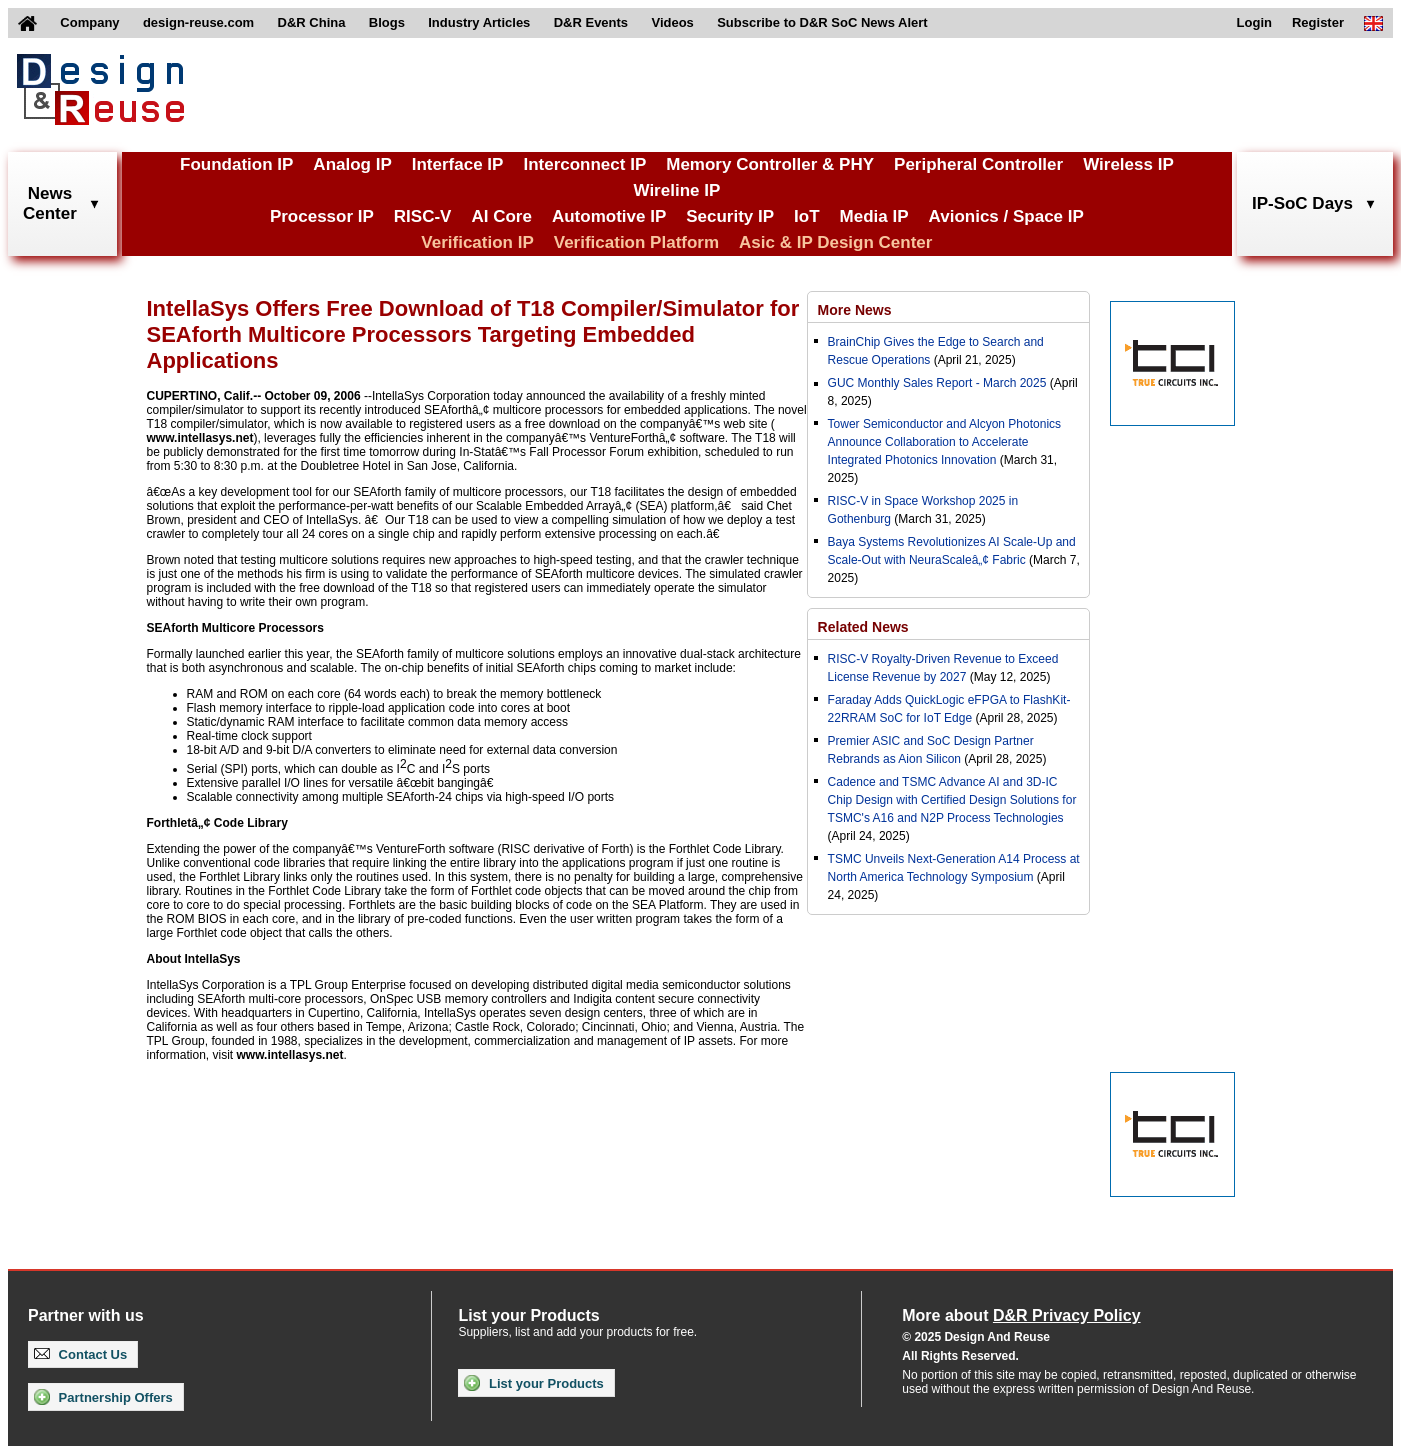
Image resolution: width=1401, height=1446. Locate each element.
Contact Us (80, 1354)
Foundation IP (236, 164)
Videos (672, 22)
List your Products (533, 1383)
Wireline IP (677, 190)
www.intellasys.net (200, 438)
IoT (807, 216)
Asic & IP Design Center (835, 242)
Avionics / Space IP (1006, 216)
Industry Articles (479, 22)
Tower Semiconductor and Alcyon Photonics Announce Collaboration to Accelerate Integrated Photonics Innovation (944, 442)
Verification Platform (636, 242)
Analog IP (352, 164)
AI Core (501, 216)
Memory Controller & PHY (770, 164)
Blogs (387, 22)
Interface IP (458, 164)
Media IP (874, 216)
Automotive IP (609, 216)
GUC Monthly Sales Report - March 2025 (937, 383)
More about (1021, 1315)
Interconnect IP (584, 164)
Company (89, 22)
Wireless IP (1128, 164)
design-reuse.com (198, 22)
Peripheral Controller (978, 164)
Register (1318, 22)
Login (1254, 22)
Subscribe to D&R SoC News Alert (822, 22)
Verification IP (477, 242)
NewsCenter (50, 203)
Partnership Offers (103, 1397)
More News (855, 310)
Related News (863, 627)
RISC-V (423, 216)
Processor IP (322, 216)
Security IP (730, 216)
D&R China (312, 22)
